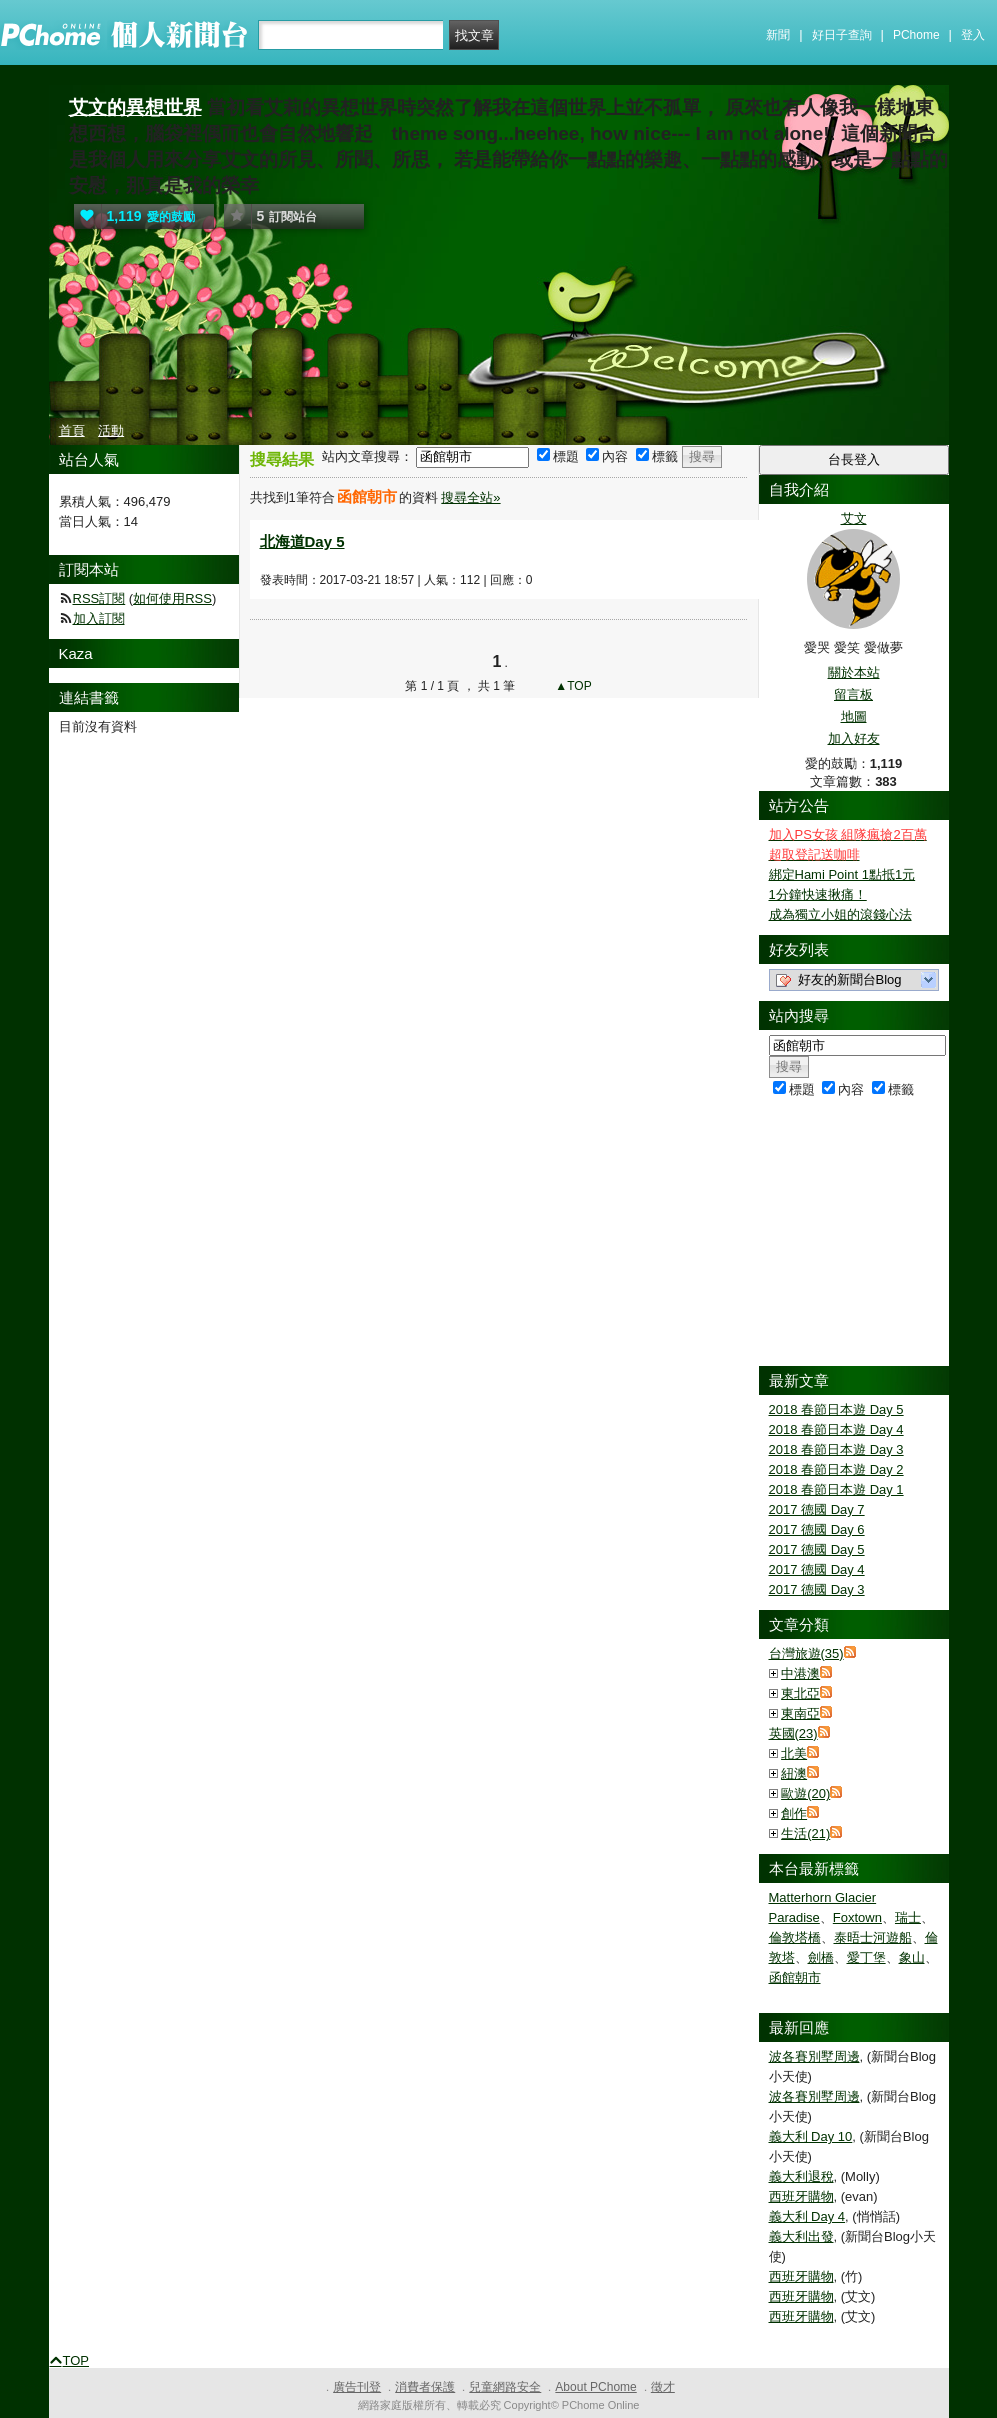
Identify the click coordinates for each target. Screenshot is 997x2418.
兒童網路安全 (505, 2387)
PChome (916, 35)
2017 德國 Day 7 (817, 1509)
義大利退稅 (801, 2176)
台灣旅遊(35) (806, 1653)
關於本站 (854, 672)
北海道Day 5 (302, 541)
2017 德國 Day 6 (817, 1529)
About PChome (595, 2387)
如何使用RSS (172, 598)
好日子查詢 (842, 35)
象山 (912, 1957)
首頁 (72, 430)
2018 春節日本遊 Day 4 (836, 1429)
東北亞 (800, 1693)
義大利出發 (801, 2236)
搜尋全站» (470, 497)
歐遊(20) (805, 1793)
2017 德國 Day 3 (817, 1589)
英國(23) (793, 1733)
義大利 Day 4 (807, 2216)
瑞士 (908, 1917)
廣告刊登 (357, 2387)
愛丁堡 (866, 1957)
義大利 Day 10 (811, 2136)
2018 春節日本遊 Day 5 (836, 1409)
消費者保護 (425, 2387)
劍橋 (821, 1957)
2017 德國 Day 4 (817, 1569)
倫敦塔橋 (795, 1937)
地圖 (854, 716)
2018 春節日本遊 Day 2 (836, 1469)
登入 (973, 35)
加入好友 (854, 738)
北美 (794, 1753)
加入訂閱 (99, 618)
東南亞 (800, 1713)
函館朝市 (795, 1977)
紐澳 (794, 1773)
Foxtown (857, 1917)
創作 (794, 1813)
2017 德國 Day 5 (817, 1549)
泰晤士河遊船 (873, 1937)
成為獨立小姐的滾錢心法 (840, 914)
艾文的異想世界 (135, 107)
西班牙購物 (801, 2196)
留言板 (853, 694)
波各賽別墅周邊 (814, 2056)
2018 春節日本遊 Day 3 (836, 1449)
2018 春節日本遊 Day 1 (836, 1489)
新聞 (778, 35)
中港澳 (800, 1673)
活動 (111, 430)
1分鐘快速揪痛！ (818, 894)
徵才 (663, 2387)
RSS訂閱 (99, 598)
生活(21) (805, 1833)
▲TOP (572, 686)
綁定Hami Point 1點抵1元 (842, 874)
